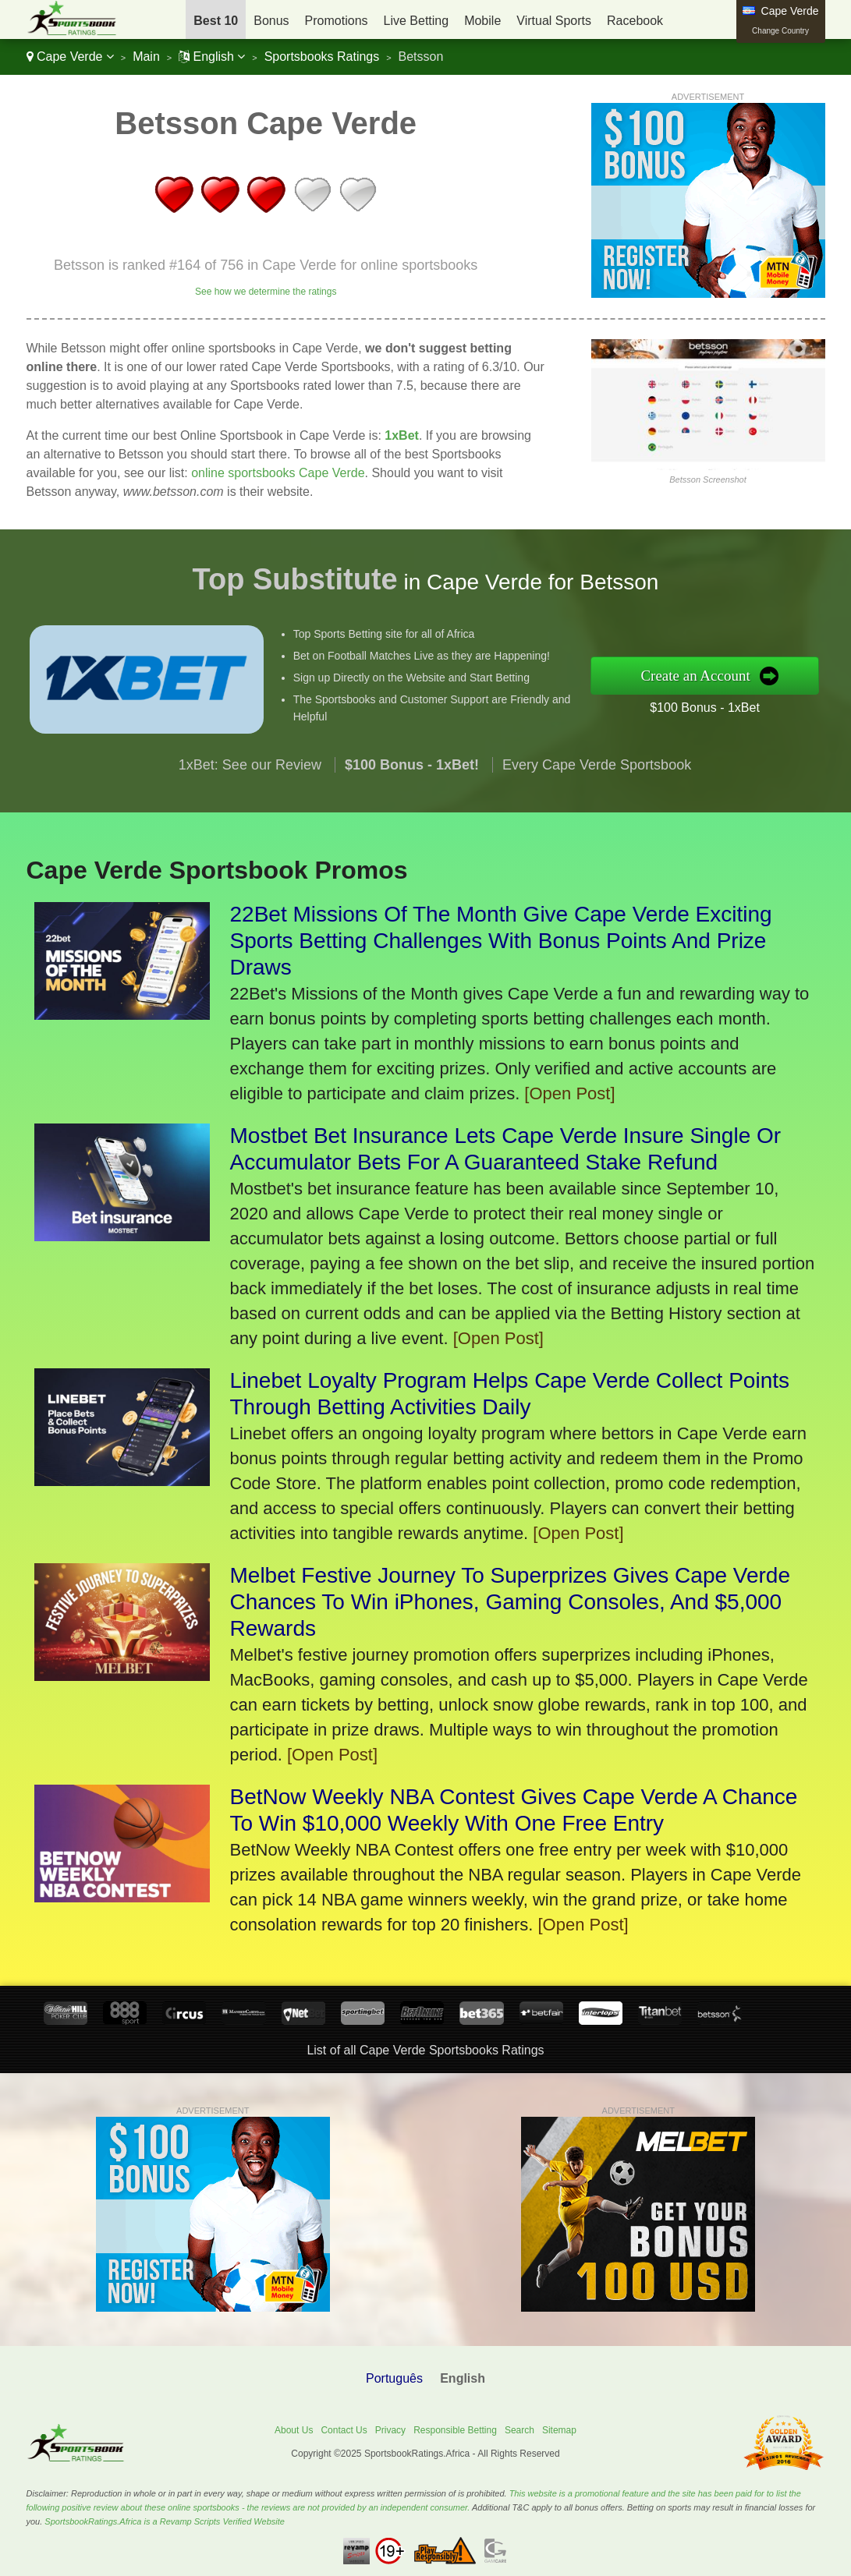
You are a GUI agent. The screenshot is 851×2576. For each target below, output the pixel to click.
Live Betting (416, 20)
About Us (294, 2430)
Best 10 (215, 20)
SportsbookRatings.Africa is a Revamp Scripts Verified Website (164, 2521)
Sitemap (559, 2430)
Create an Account (775, 675)
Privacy (390, 2430)
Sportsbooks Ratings (322, 56)
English (212, 56)
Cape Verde (70, 56)
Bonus (271, 20)
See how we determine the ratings (265, 291)
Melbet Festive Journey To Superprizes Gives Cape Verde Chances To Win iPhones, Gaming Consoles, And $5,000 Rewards (510, 1601)
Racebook (635, 20)
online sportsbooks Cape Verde (277, 472)
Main (146, 56)
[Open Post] (569, 1093)
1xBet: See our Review (250, 840)
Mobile (482, 20)
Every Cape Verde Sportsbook (596, 840)
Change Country (780, 31)
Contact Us (344, 2430)
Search (519, 2430)
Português (394, 2378)
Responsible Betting (455, 2430)
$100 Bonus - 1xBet (780, 694)
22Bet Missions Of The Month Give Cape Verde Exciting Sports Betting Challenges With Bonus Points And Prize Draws (501, 940)
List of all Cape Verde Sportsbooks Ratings (425, 2050)
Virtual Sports (553, 20)
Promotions (336, 20)
